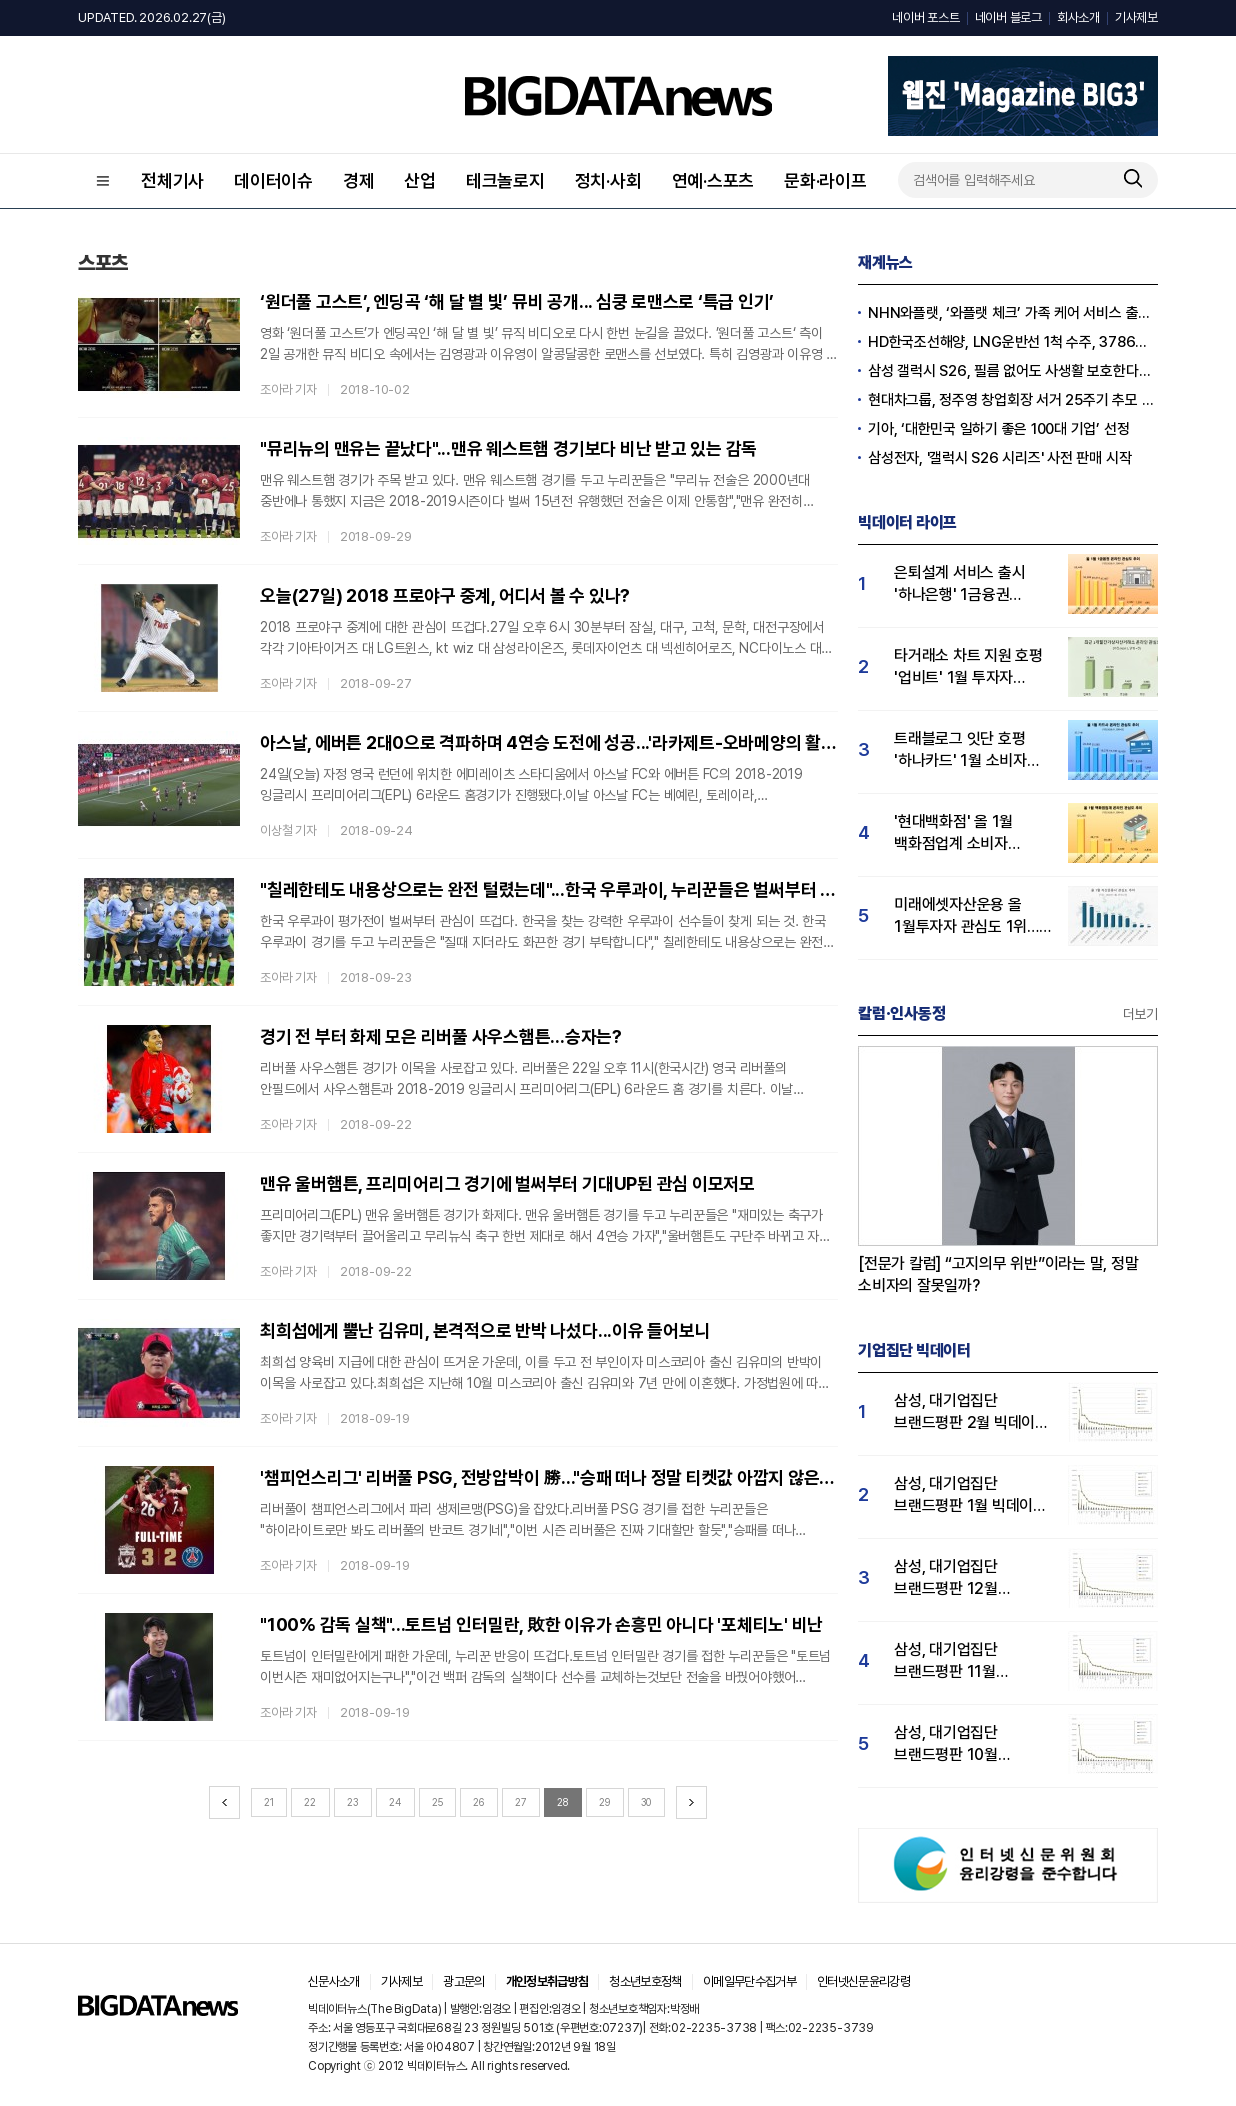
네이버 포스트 (925, 17)
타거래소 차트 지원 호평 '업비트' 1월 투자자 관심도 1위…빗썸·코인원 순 (969, 667)
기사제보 (1136, 17)
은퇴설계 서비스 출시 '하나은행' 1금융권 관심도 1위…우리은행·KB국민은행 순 (960, 584)
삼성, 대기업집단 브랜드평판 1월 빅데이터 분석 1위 (970, 1495)
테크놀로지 (505, 180)
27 (521, 1802)
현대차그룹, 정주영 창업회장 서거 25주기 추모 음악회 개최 (1013, 400)
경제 (359, 180)
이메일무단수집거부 (749, 1981)
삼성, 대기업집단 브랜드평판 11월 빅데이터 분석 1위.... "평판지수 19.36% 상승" (957, 1661)
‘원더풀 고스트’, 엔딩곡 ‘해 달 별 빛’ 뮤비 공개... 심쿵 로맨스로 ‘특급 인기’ (517, 301)
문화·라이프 (825, 180)
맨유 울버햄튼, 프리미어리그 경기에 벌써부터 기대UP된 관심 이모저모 (507, 1183)
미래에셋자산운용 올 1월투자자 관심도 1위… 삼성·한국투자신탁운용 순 (966, 916)
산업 (420, 180)
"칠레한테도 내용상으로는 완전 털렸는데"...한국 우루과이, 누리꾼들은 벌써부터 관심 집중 (549, 889)
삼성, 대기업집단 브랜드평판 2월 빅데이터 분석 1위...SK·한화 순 (971, 1412)
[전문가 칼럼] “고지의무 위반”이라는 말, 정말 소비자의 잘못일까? (998, 1274)
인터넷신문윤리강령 (863, 1981)
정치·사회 (608, 180)
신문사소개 (334, 1981)
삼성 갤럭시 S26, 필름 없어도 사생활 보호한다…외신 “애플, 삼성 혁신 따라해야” (1013, 371)
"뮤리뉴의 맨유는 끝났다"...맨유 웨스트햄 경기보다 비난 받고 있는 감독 (508, 448)
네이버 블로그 (1008, 17)
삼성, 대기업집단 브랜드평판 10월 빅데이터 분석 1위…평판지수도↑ (955, 1744)
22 (310, 1802)
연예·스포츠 (713, 180)
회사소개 (1078, 17)
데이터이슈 (273, 180)
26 (478, 1802)
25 (437, 1802)
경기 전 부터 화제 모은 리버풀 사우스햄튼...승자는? (441, 1036)
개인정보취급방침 (547, 1981)
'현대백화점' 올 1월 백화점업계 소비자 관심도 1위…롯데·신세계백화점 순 (953, 833)
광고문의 (463, 1981)
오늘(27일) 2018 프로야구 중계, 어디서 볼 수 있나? (445, 595)
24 (395, 1802)
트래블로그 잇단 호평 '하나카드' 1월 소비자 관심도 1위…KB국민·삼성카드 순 (960, 750)
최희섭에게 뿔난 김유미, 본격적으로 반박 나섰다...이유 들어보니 (485, 1330)
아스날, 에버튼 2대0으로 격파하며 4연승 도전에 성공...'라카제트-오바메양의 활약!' (549, 742)
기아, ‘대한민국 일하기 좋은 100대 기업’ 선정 (998, 429)
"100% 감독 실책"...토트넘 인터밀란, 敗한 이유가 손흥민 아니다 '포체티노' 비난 (541, 1624)
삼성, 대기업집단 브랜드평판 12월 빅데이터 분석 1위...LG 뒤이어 (965, 1578)
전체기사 (172, 180)
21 (269, 1802)
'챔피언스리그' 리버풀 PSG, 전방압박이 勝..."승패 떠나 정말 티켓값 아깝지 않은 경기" (549, 1477)
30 (646, 1802)
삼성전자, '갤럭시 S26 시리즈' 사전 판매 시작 (999, 458)
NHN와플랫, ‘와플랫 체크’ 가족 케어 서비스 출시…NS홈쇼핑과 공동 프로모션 (1013, 313)
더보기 (1140, 1014)
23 (353, 1802)
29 (604, 1802)
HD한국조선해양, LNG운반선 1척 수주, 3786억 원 (1013, 342)
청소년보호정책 (645, 1981)
